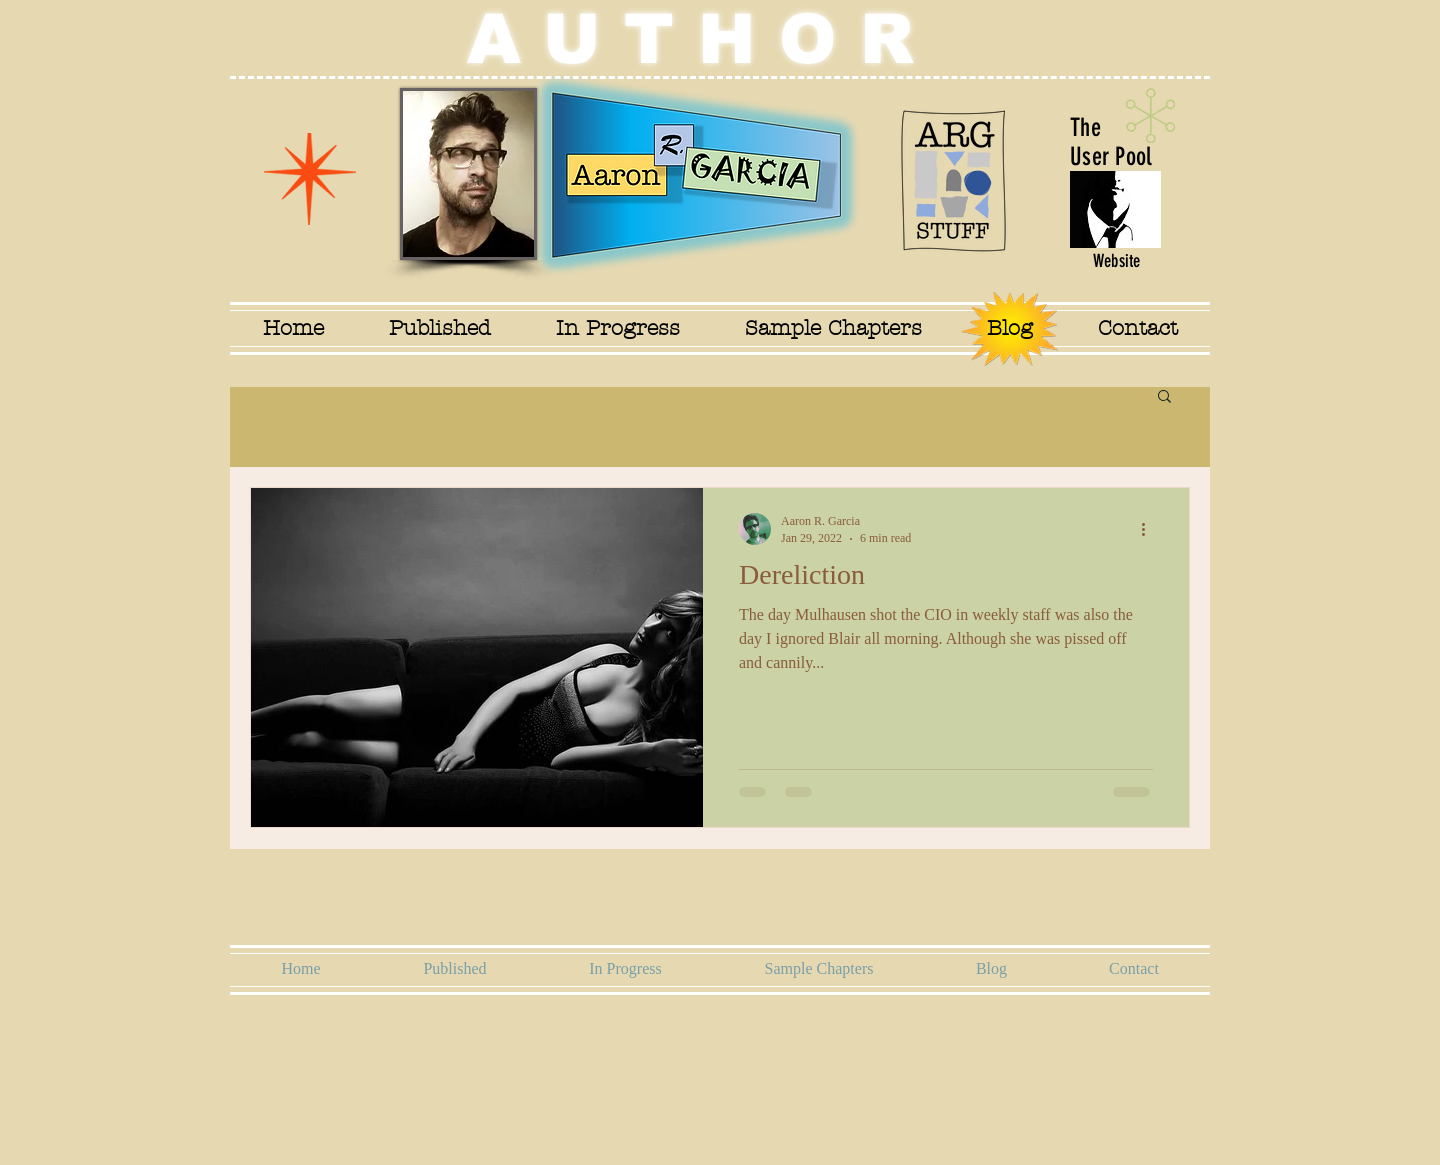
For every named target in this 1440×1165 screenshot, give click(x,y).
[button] (1164, 397)
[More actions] (1150, 529)
